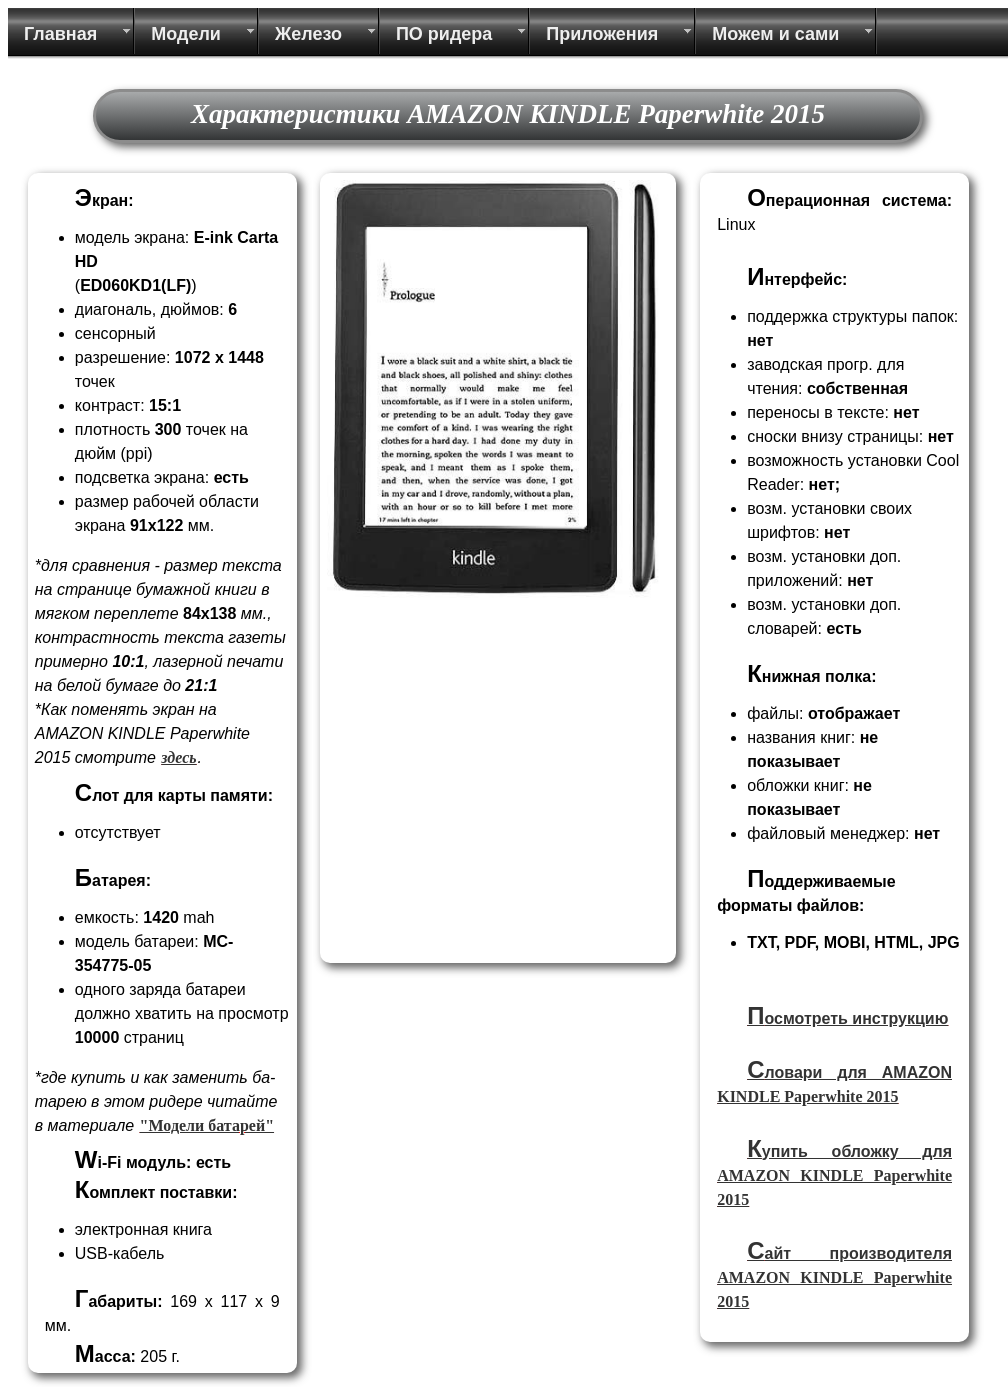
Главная (60, 34)
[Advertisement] (495, 816)
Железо (308, 34)
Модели (186, 34)
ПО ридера (444, 34)
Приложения (602, 34)
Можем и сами (775, 34)
